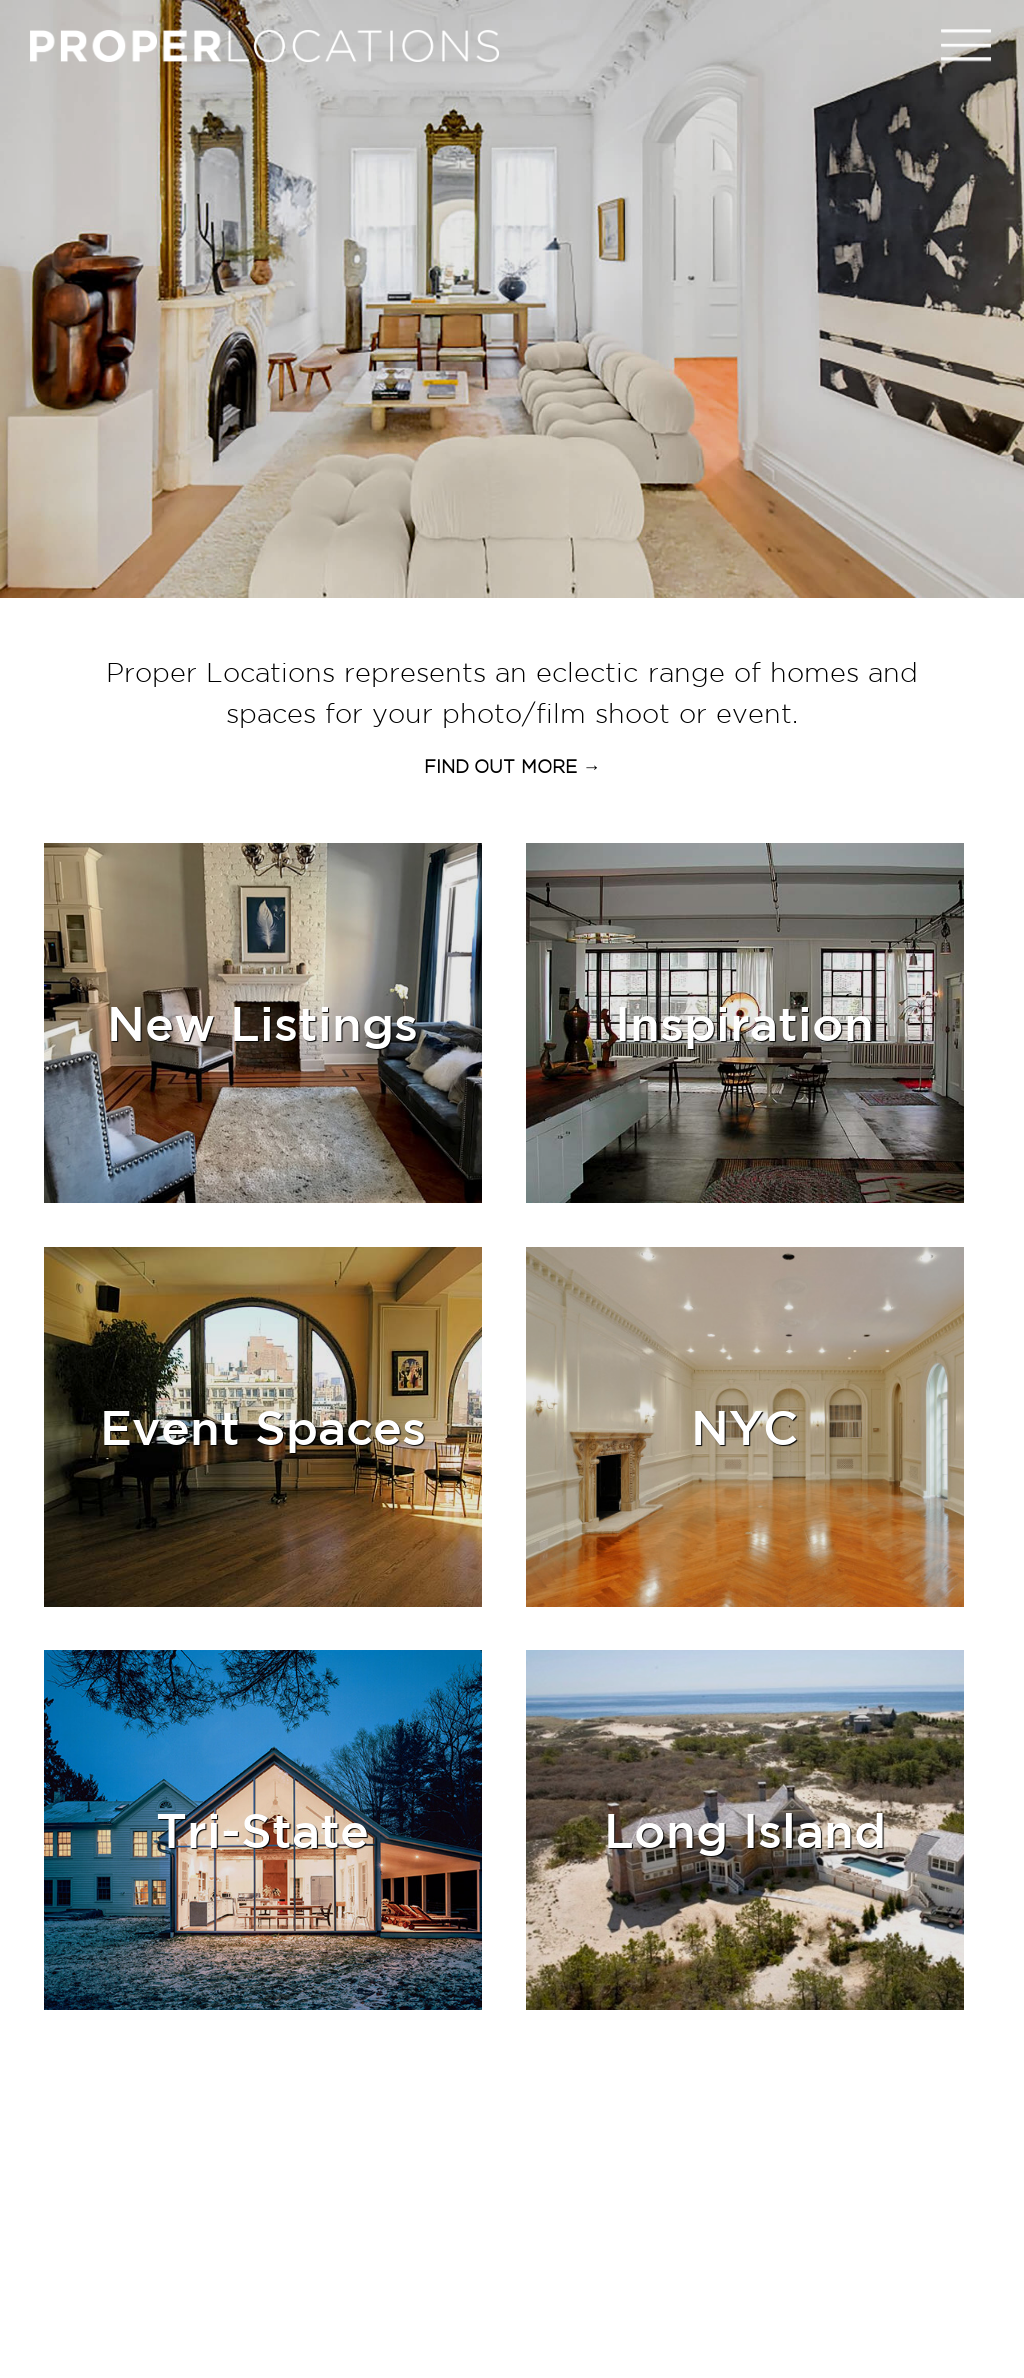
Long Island (745, 1829)
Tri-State (262, 1829)
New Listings (262, 1022)
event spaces (263, 1426)
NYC (744, 1426)
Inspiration (744, 1022)
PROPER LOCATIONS (270, 51)
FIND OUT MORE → (512, 766)
